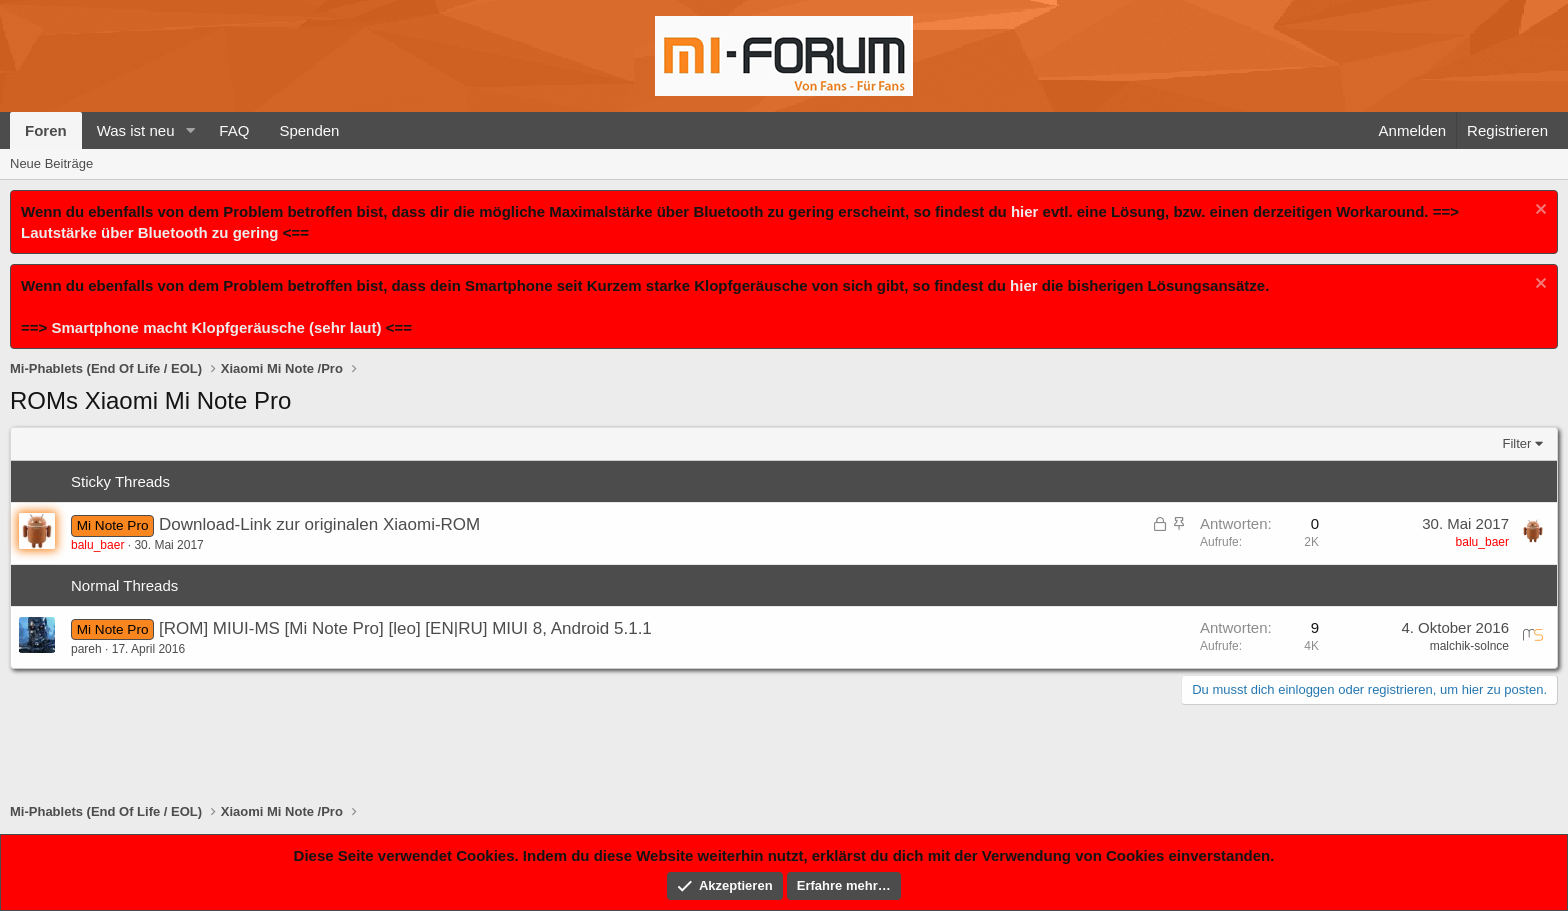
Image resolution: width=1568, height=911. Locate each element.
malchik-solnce (1469, 646)
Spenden (309, 130)
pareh (86, 649)
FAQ (234, 130)
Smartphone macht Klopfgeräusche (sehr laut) (216, 327)
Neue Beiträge (51, 163)
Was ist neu (136, 130)
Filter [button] (1517, 443)
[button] (190, 130)
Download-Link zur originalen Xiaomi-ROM (319, 524)
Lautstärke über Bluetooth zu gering (150, 232)
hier (1025, 211)
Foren (46, 130)
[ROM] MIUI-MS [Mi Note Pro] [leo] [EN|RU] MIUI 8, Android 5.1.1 (405, 628)
